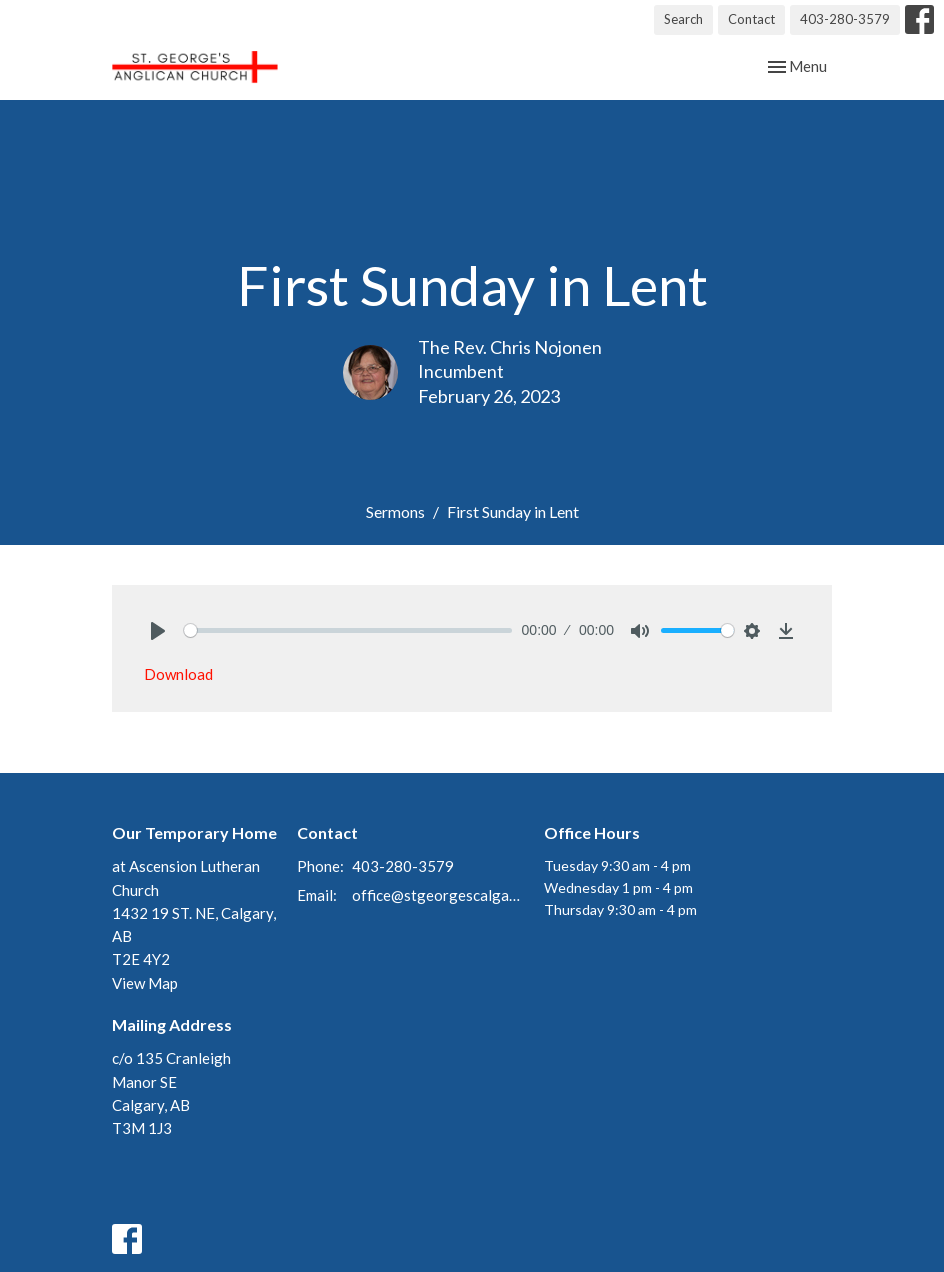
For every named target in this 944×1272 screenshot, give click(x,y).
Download (178, 674)
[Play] (158, 631)
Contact (751, 19)
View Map (145, 983)
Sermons (395, 511)
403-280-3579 (845, 19)
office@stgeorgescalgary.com (438, 895)
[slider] (348, 630)
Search (683, 19)
